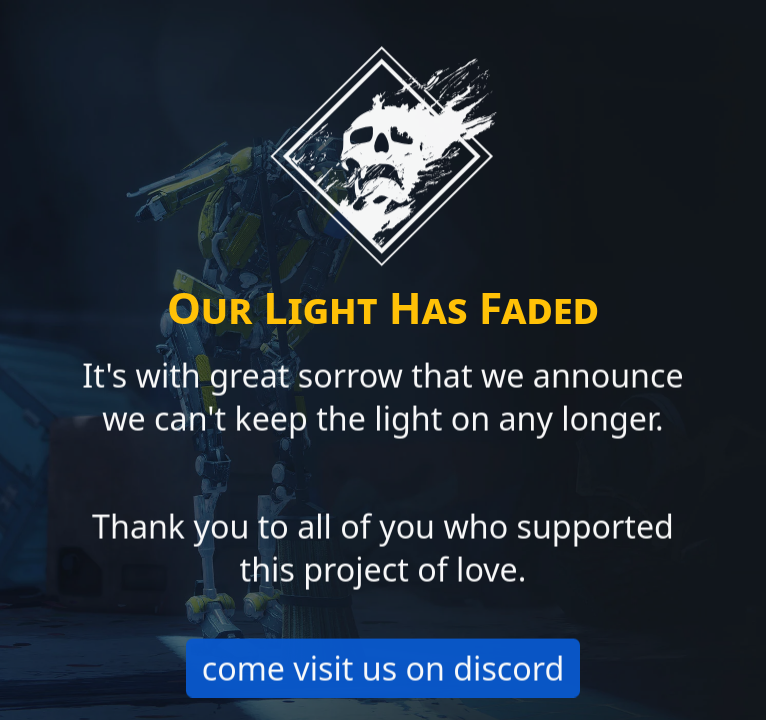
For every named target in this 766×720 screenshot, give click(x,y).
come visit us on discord (383, 669)
